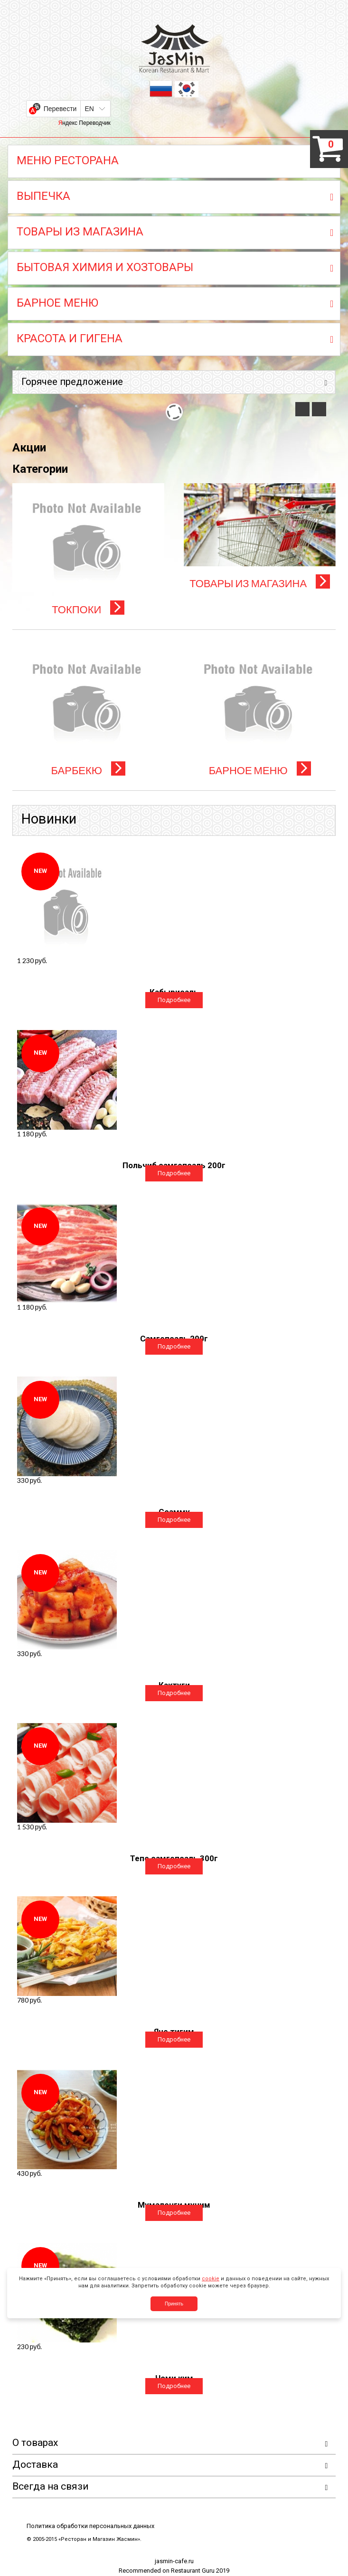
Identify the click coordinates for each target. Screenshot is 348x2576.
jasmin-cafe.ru (174, 2561)
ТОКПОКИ (88, 609)
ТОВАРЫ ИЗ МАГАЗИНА (259, 583)
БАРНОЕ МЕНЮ (260, 770)
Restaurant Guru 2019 (200, 2571)
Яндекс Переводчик (84, 123)
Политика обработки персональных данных (90, 2525)
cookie (210, 2279)
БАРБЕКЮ (88, 770)
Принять (174, 2303)
